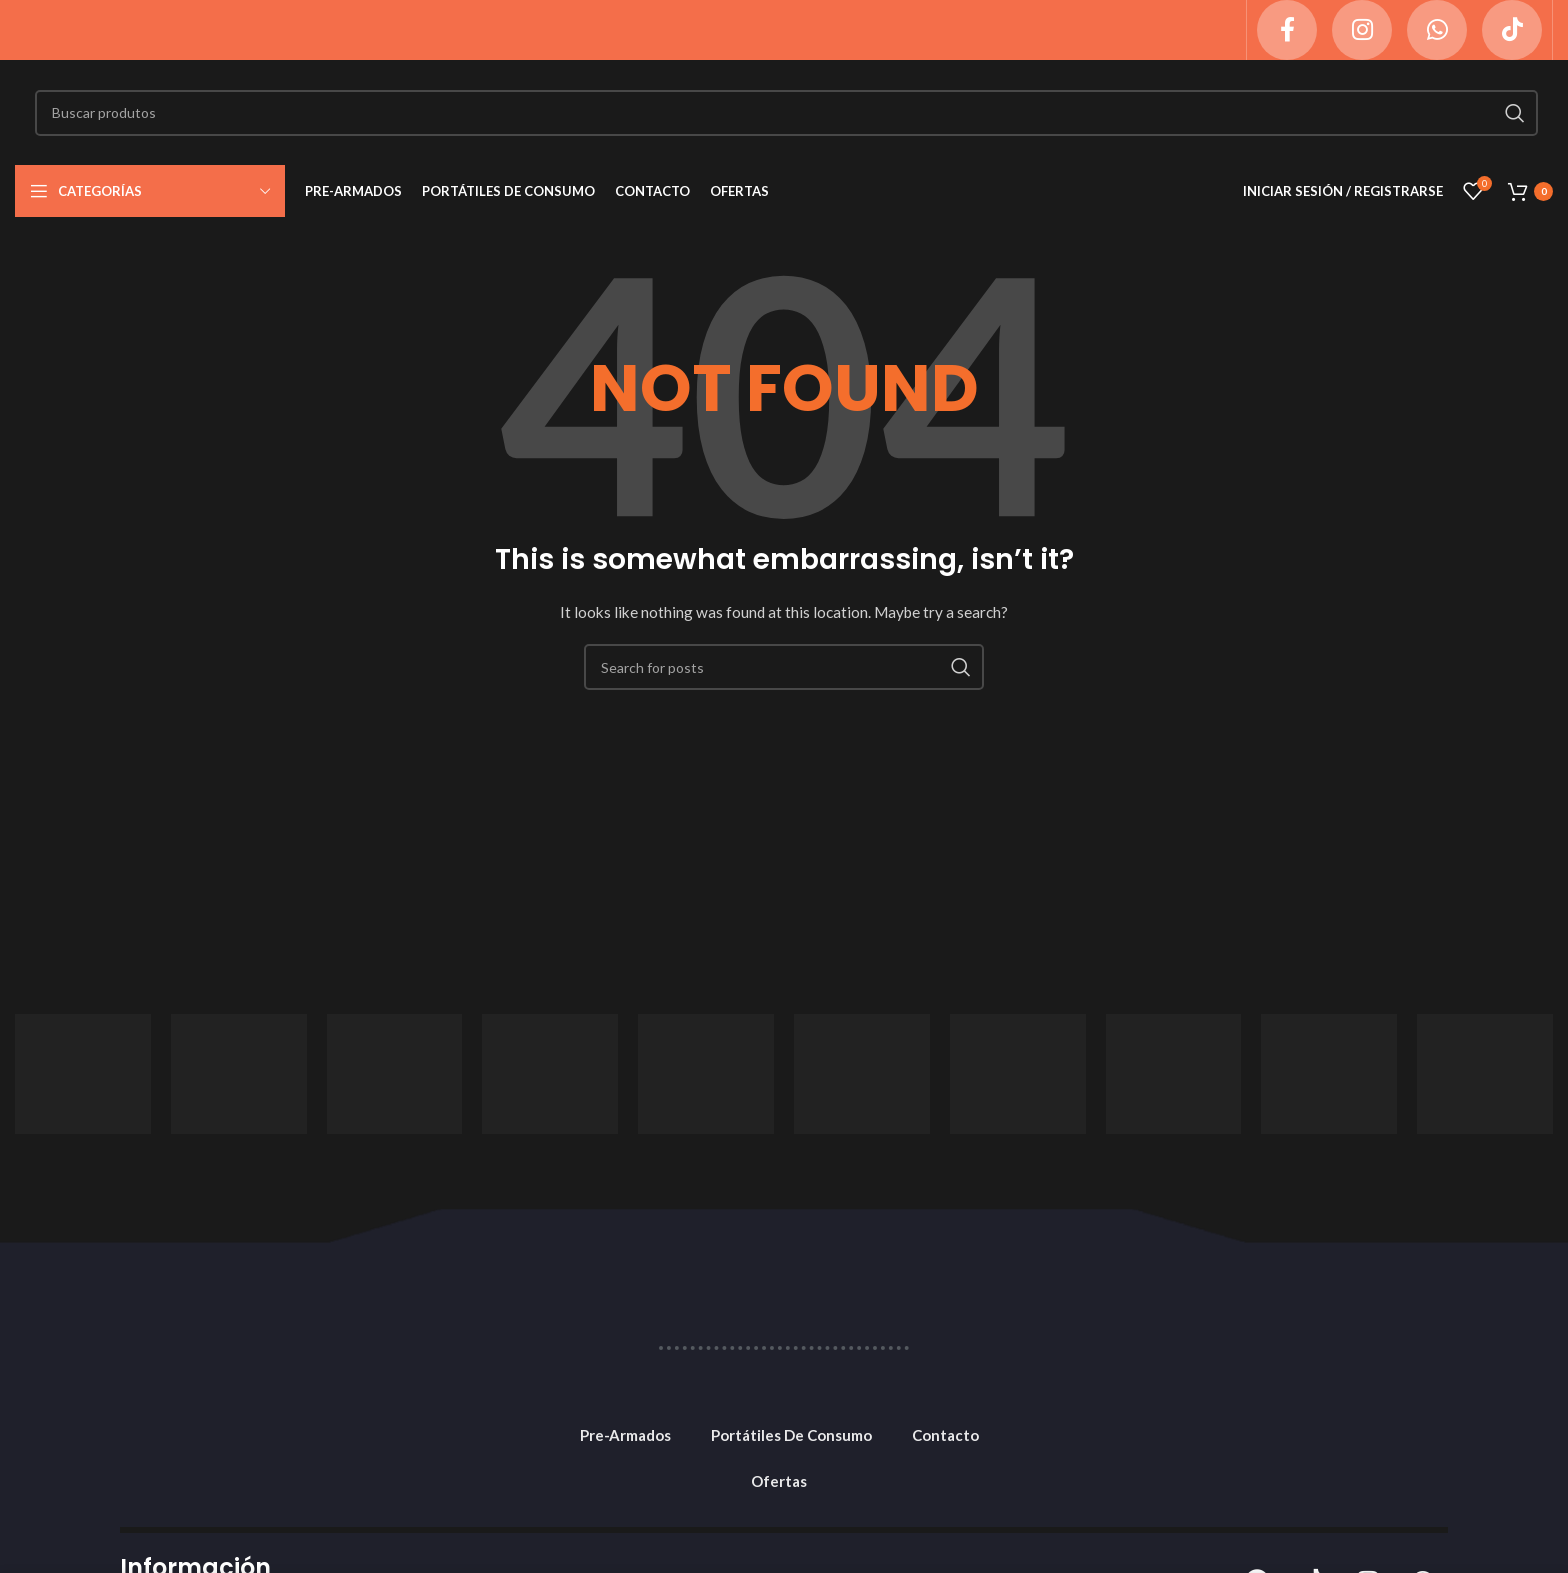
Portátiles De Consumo (791, 1435)
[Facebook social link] (1287, 30)
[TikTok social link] (1512, 30)
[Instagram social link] (1362, 30)
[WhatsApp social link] (1437, 30)
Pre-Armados (625, 1435)
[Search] (786, 113)
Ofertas (779, 1481)
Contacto (945, 1435)
